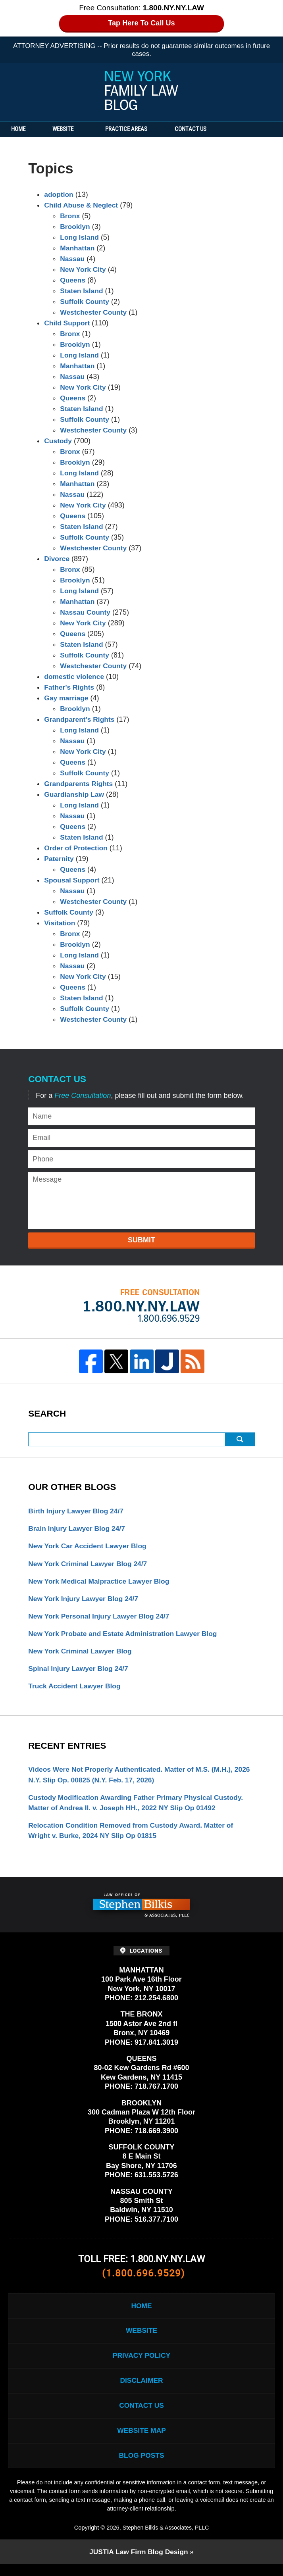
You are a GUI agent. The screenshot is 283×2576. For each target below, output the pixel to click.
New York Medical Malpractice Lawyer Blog (101, 1582)
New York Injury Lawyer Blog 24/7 (85, 1600)
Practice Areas (136, 129)
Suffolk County (85, 302)
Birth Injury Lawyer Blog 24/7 (77, 1511)
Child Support (67, 323)
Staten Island (82, 291)
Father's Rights (70, 687)
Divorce (57, 559)
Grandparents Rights (79, 784)
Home (23, 129)
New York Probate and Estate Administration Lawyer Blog (125, 1636)
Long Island (80, 237)
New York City (83, 269)
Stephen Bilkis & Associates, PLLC (165, 2539)
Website (72, 129)
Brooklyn (75, 227)
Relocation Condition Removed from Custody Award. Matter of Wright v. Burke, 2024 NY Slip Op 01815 (134, 1835)
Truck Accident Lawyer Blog (75, 1690)
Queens (73, 280)
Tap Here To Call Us (141, 23)
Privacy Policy (141, 2363)
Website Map (141, 2441)
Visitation (60, 923)
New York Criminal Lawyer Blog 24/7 (89, 1565)
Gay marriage (67, 698)
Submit (141, 1240)
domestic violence (75, 677)
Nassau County (86, 612)
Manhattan (78, 248)
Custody (58, 441)
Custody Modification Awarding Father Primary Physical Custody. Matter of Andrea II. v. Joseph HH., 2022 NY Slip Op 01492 (139, 1807)
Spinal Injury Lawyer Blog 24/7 (79, 1672)
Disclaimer (141, 2389)
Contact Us (204, 129)
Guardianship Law (75, 794)
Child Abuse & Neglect (82, 205)
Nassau (72, 259)
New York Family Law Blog (141, 90)
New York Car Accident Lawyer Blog (89, 1547)
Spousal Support (72, 880)
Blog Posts (141, 2466)
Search (240, 1439)
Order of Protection (77, 848)
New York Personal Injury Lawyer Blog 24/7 (101, 1618)
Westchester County (94, 312)
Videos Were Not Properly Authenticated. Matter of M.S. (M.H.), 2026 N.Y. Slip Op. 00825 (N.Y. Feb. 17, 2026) (134, 1778)
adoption (59, 194)
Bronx (70, 216)
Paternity (59, 859)
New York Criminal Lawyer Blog (81, 1654)
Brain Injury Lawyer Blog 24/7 (78, 1529)
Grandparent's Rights (80, 719)
